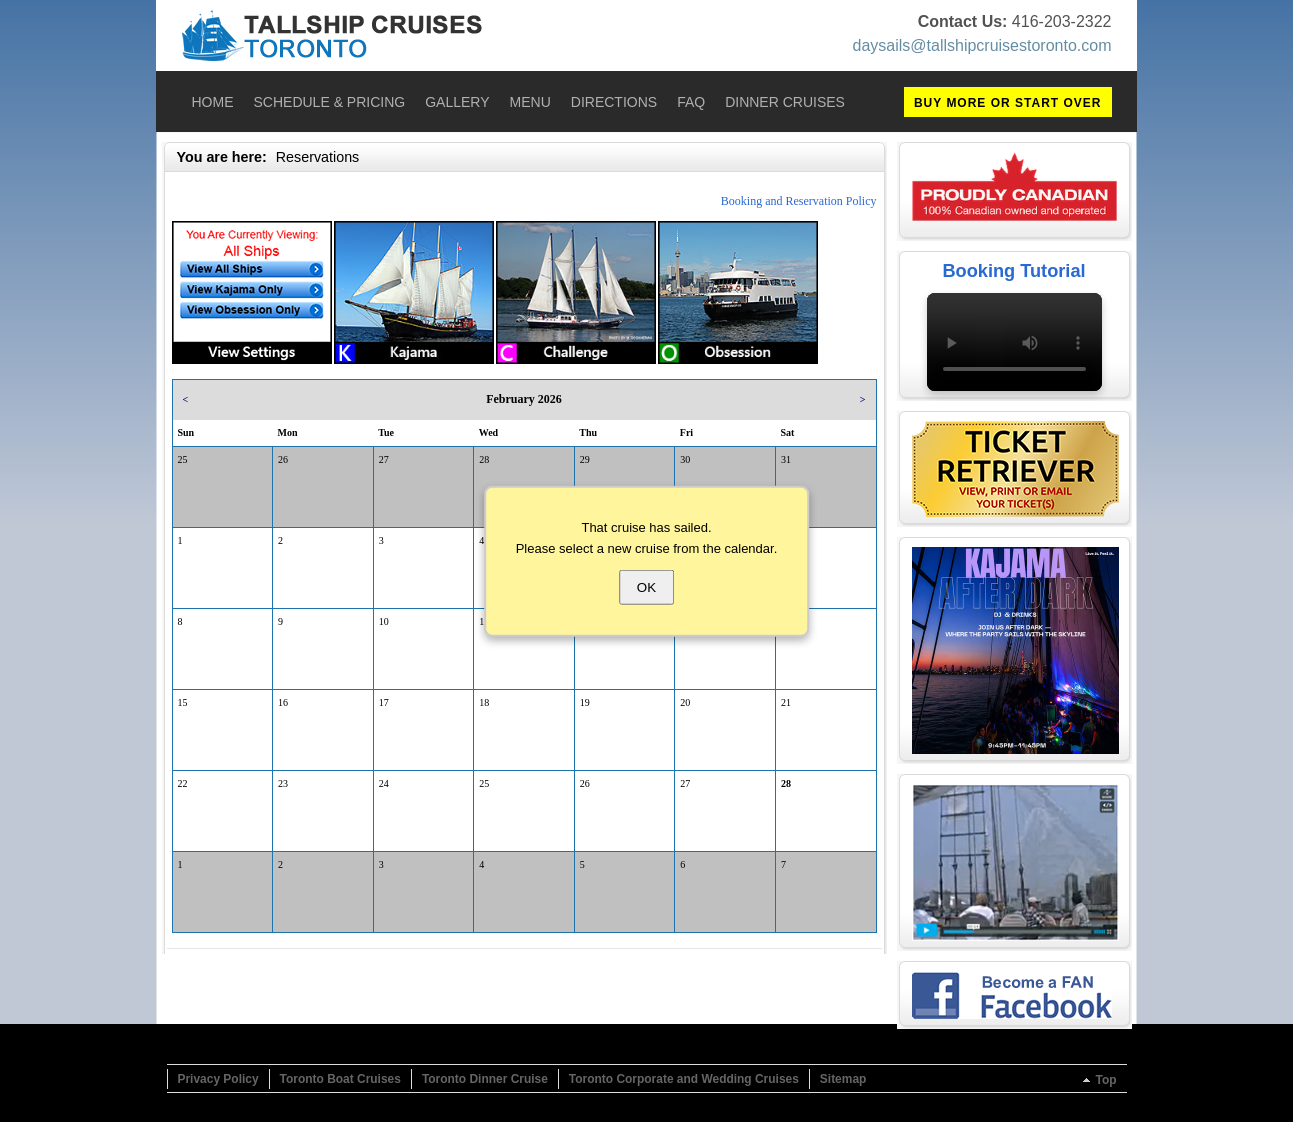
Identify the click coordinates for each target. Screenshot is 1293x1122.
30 (685, 459)
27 (384, 459)
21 (786, 702)
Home (213, 102)
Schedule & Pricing (330, 102)
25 (183, 459)
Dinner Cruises (785, 102)
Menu (530, 102)
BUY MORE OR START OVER (1008, 103)
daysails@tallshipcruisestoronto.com (981, 45)
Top (1105, 1080)
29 (585, 459)
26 (283, 459)
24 (384, 783)
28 (484, 459)
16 (283, 702)
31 (786, 459)
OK (646, 586)
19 (585, 702)
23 (283, 783)
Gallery (457, 102)
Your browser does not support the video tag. (1014, 342)
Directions (614, 102)
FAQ (691, 102)
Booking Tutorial (1013, 271)
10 (384, 621)
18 (484, 702)
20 (685, 702)
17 (384, 702)
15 (183, 702)
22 (183, 783)
